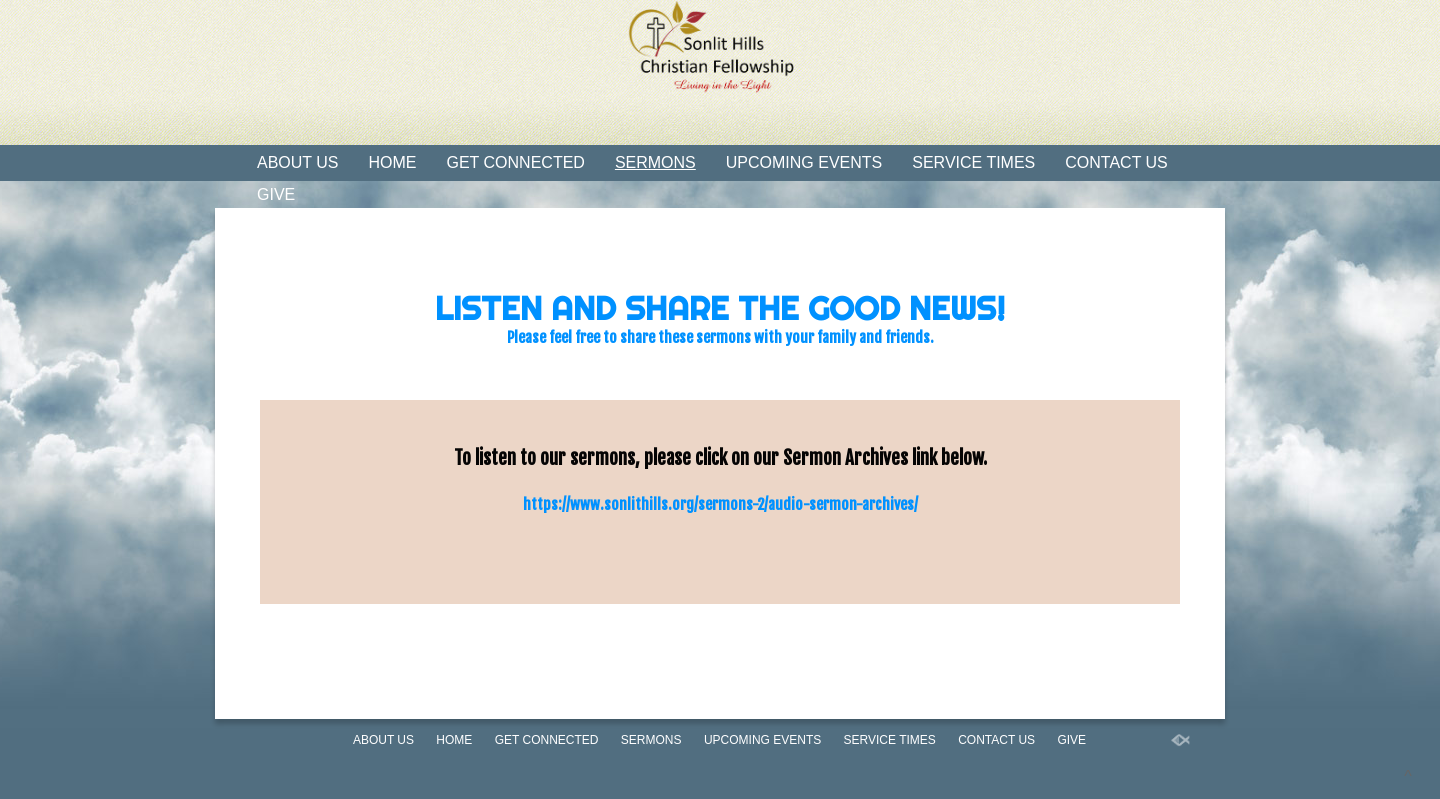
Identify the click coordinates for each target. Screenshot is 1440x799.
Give (276, 194)
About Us (298, 162)
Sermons (655, 162)
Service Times (973, 162)
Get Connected (516, 162)
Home (393, 162)
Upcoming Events (804, 162)
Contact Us (1116, 162)
